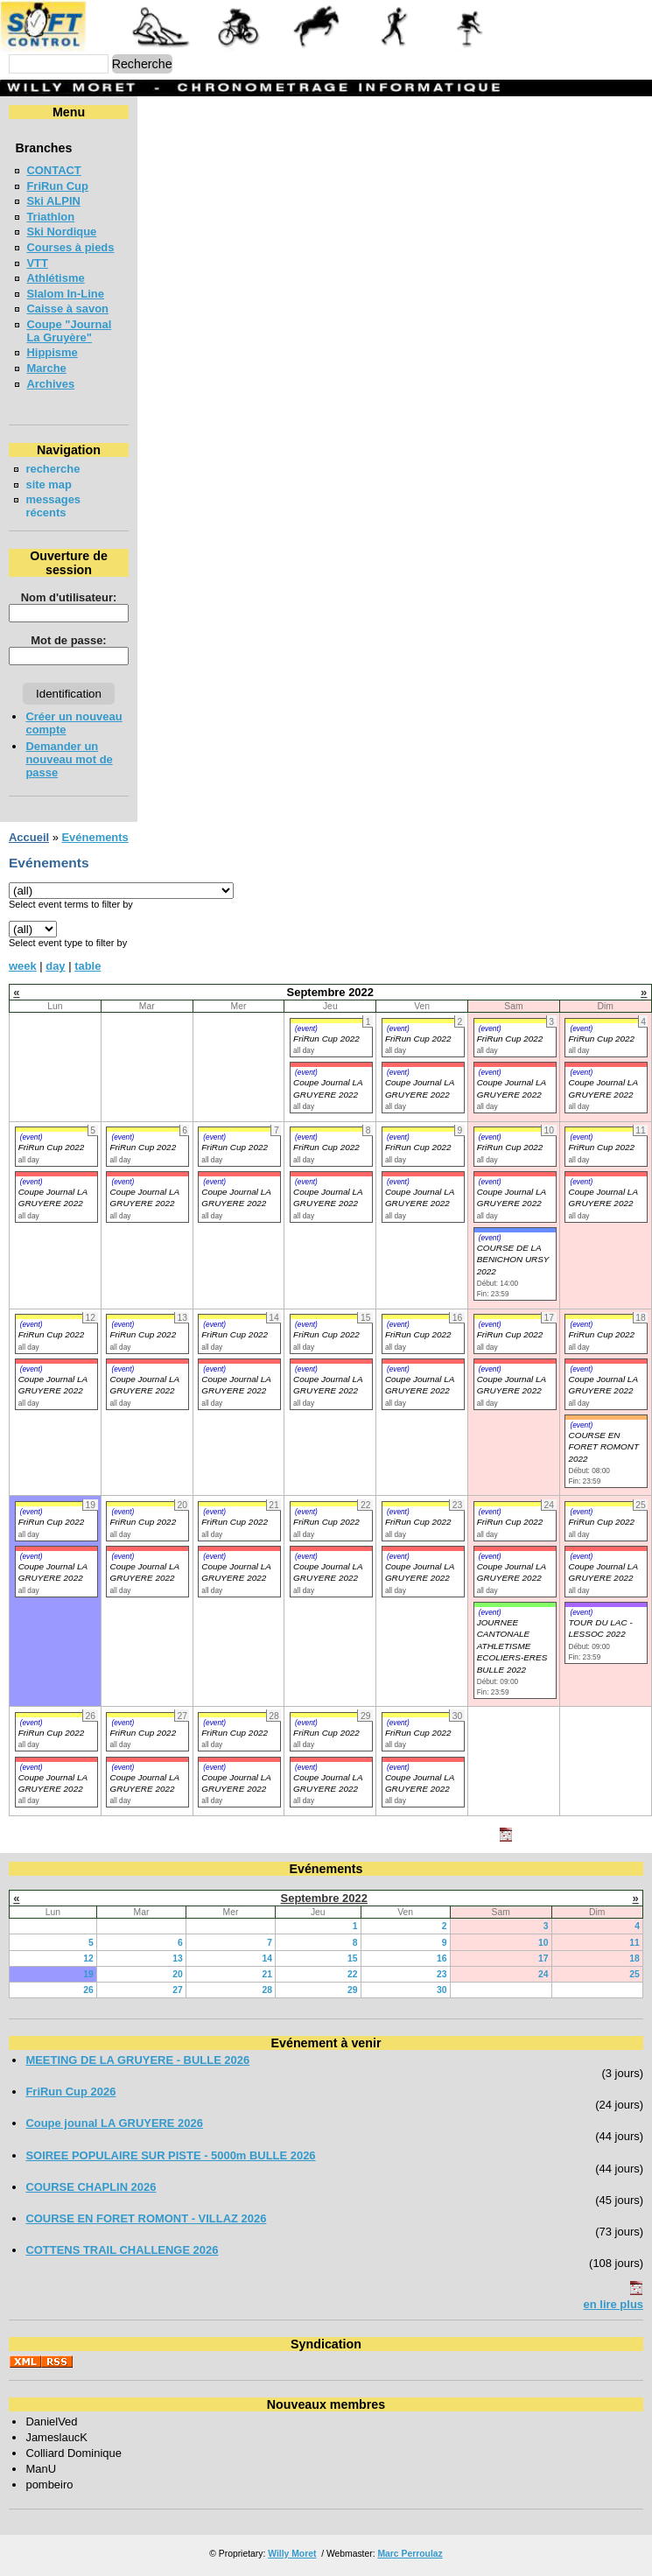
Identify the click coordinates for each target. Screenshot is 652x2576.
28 (267, 1990)
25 (634, 1974)
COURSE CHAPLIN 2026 (90, 2186)
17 (543, 1958)
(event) (306, 1028)
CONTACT (53, 170)
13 (177, 1958)
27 (177, 1990)
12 (88, 1958)
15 (352, 1958)
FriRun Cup (57, 186)
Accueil (29, 837)
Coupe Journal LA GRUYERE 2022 (53, 1197)
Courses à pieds (70, 247)
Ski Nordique (61, 231)
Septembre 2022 (324, 1898)
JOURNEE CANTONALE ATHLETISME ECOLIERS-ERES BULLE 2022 (512, 1646)
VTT (36, 263)
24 (543, 1974)
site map (48, 484)
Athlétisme (55, 277)
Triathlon (50, 216)
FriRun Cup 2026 (70, 2091)
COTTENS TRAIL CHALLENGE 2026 (121, 2250)
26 (88, 1990)
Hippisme (51, 352)
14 (267, 1958)
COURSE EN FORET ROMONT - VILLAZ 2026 (145, 2218)
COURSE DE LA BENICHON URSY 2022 (513, 1259)
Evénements (94, 837)
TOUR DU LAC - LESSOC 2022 (600, 1628)
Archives (50, 383)
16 (442, 1958)
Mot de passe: (68, 640)
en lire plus (613, 2304)
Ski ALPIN (53, 200)
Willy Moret (292, 2553)
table (87, 965)
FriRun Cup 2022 (326, 1038)
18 (634, 1958)
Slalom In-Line (65, 293)
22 (352, 1974)
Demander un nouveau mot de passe (68, 759)
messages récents (53, 506)
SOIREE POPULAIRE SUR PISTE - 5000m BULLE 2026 (170, 2155)
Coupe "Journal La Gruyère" (68, 331)
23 (442, 1974)
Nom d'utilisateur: (69, 597)
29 (352, 1990)
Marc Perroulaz (409, 2553)
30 (442, 1990)
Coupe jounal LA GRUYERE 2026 (114, 2123)
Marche (46, 368)
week (23, 965)
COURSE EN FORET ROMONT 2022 (603, 1446)
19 (88, 1974)
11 (634, 1943)
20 (177, 1974)
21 (267, 1974)
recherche (52, 468)
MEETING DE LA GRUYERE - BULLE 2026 (137, 2060)
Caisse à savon (67, 308)
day (55, 965)
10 (543, 1943)
